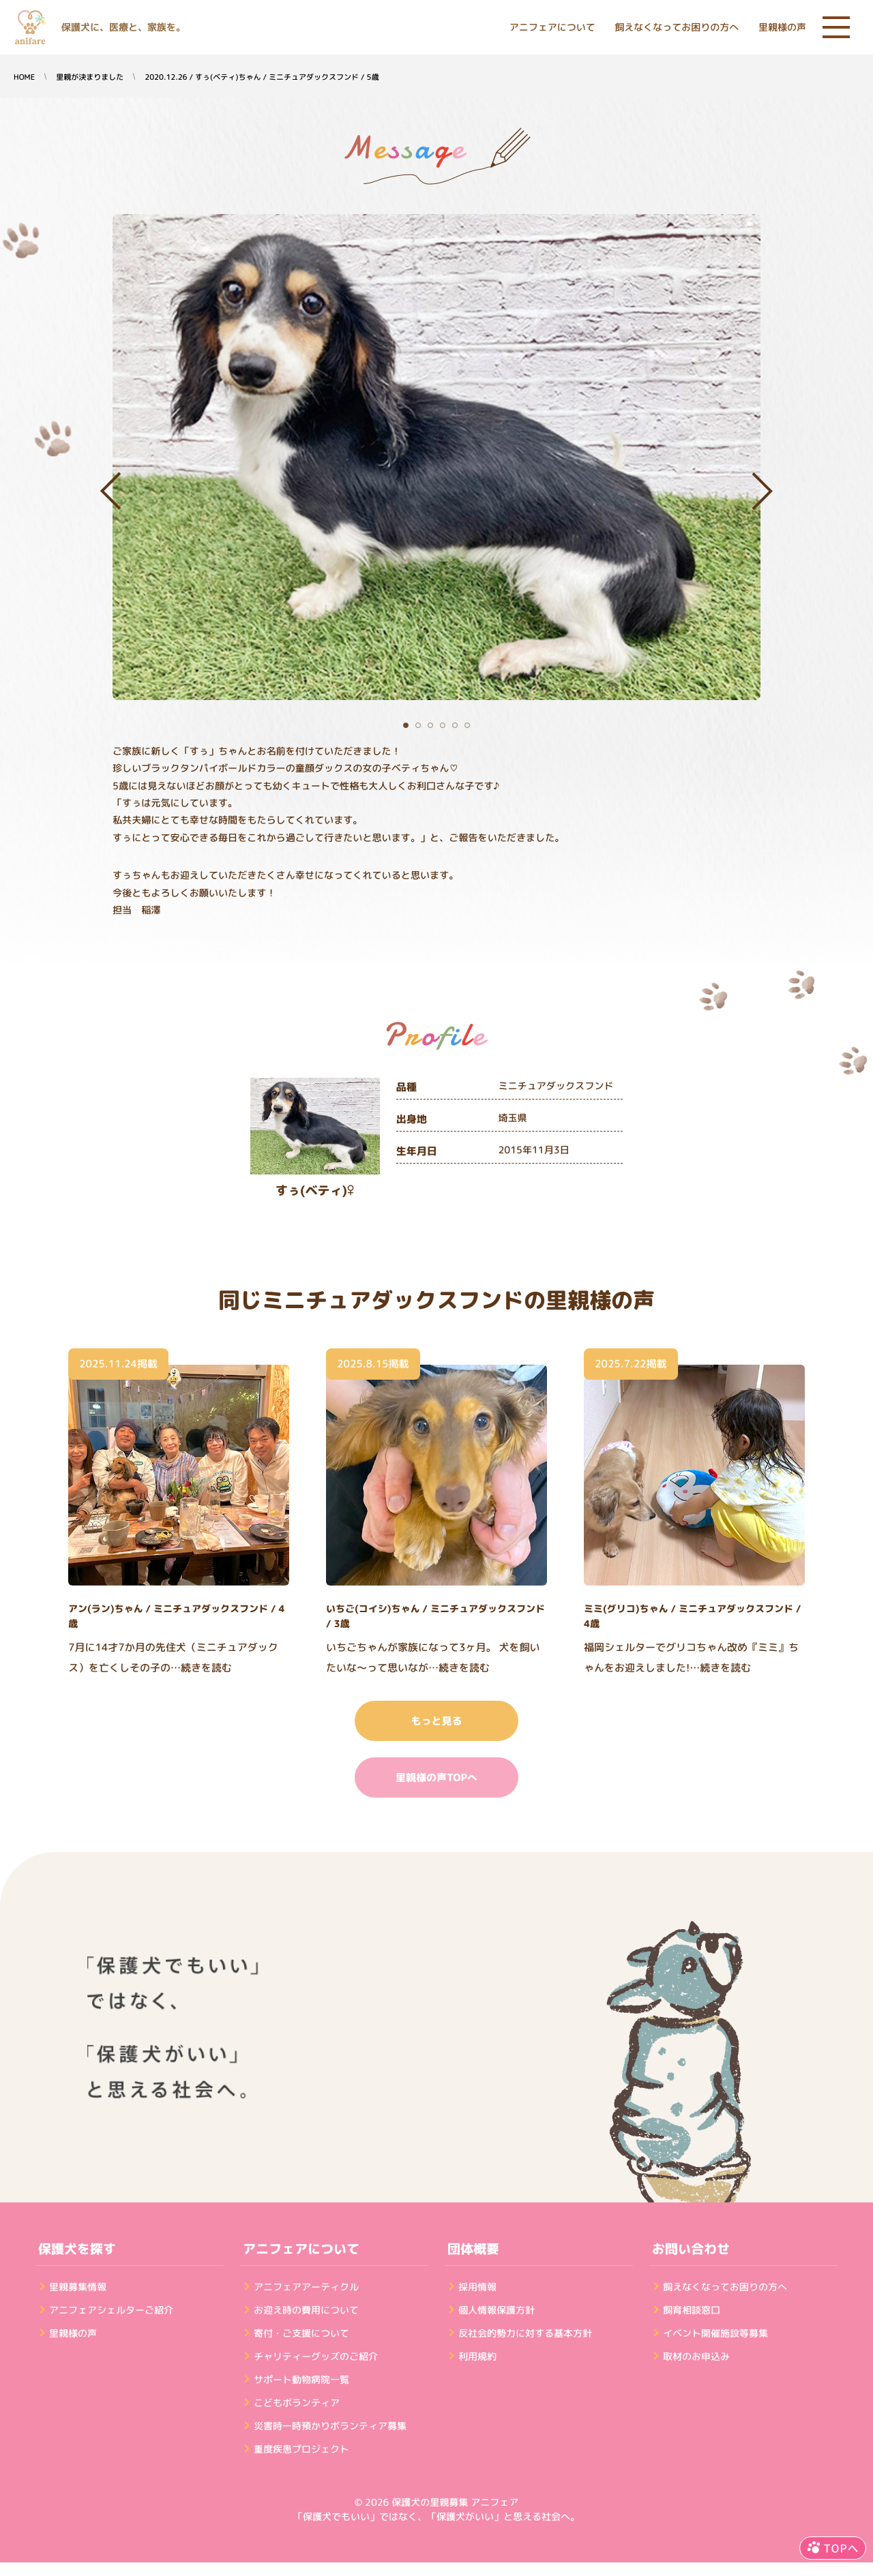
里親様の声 (782, 27)
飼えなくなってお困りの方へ (677, 27)
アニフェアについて (552, 27)
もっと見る (436, 1721)
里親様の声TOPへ (436, 1777)
